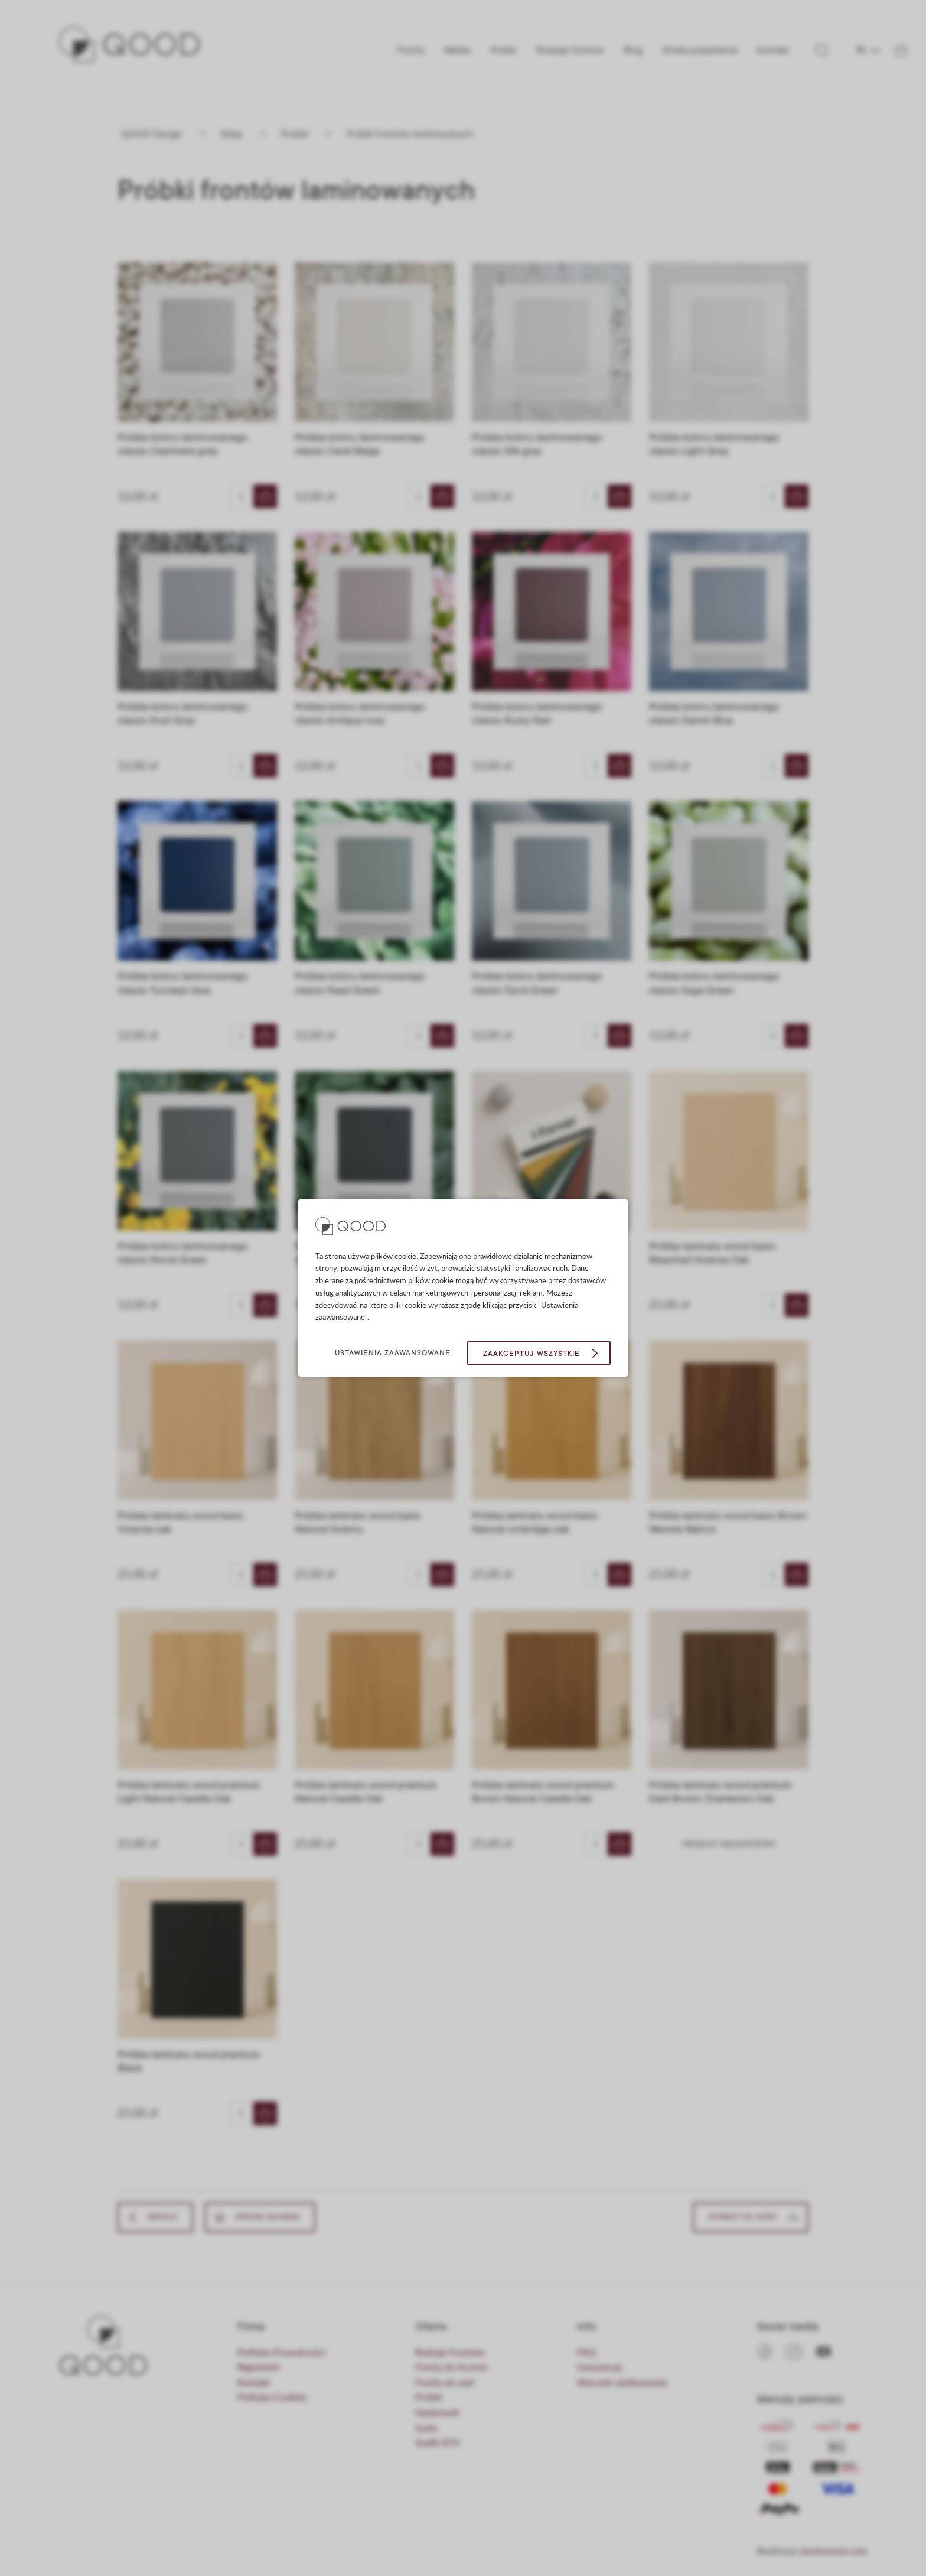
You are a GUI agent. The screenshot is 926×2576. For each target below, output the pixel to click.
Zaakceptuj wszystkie (531, 1353)
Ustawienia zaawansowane (393, 1353)
